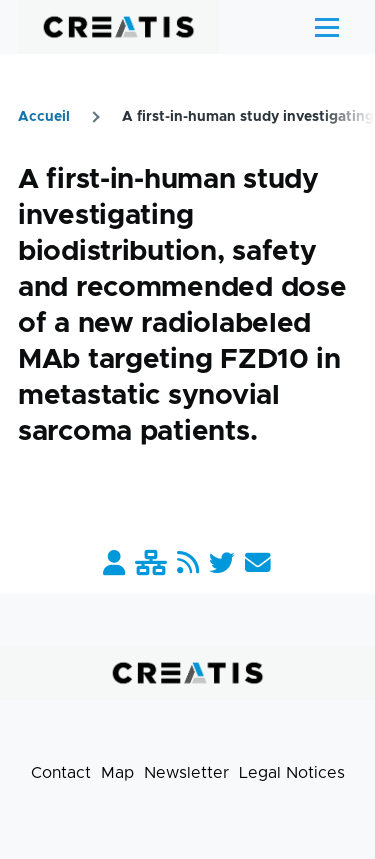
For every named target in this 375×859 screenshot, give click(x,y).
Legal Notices (292, 773)
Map (117, 773)
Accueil (44, 117)
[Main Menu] (327, 27)
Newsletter (186, 773)
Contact (61, 773)
